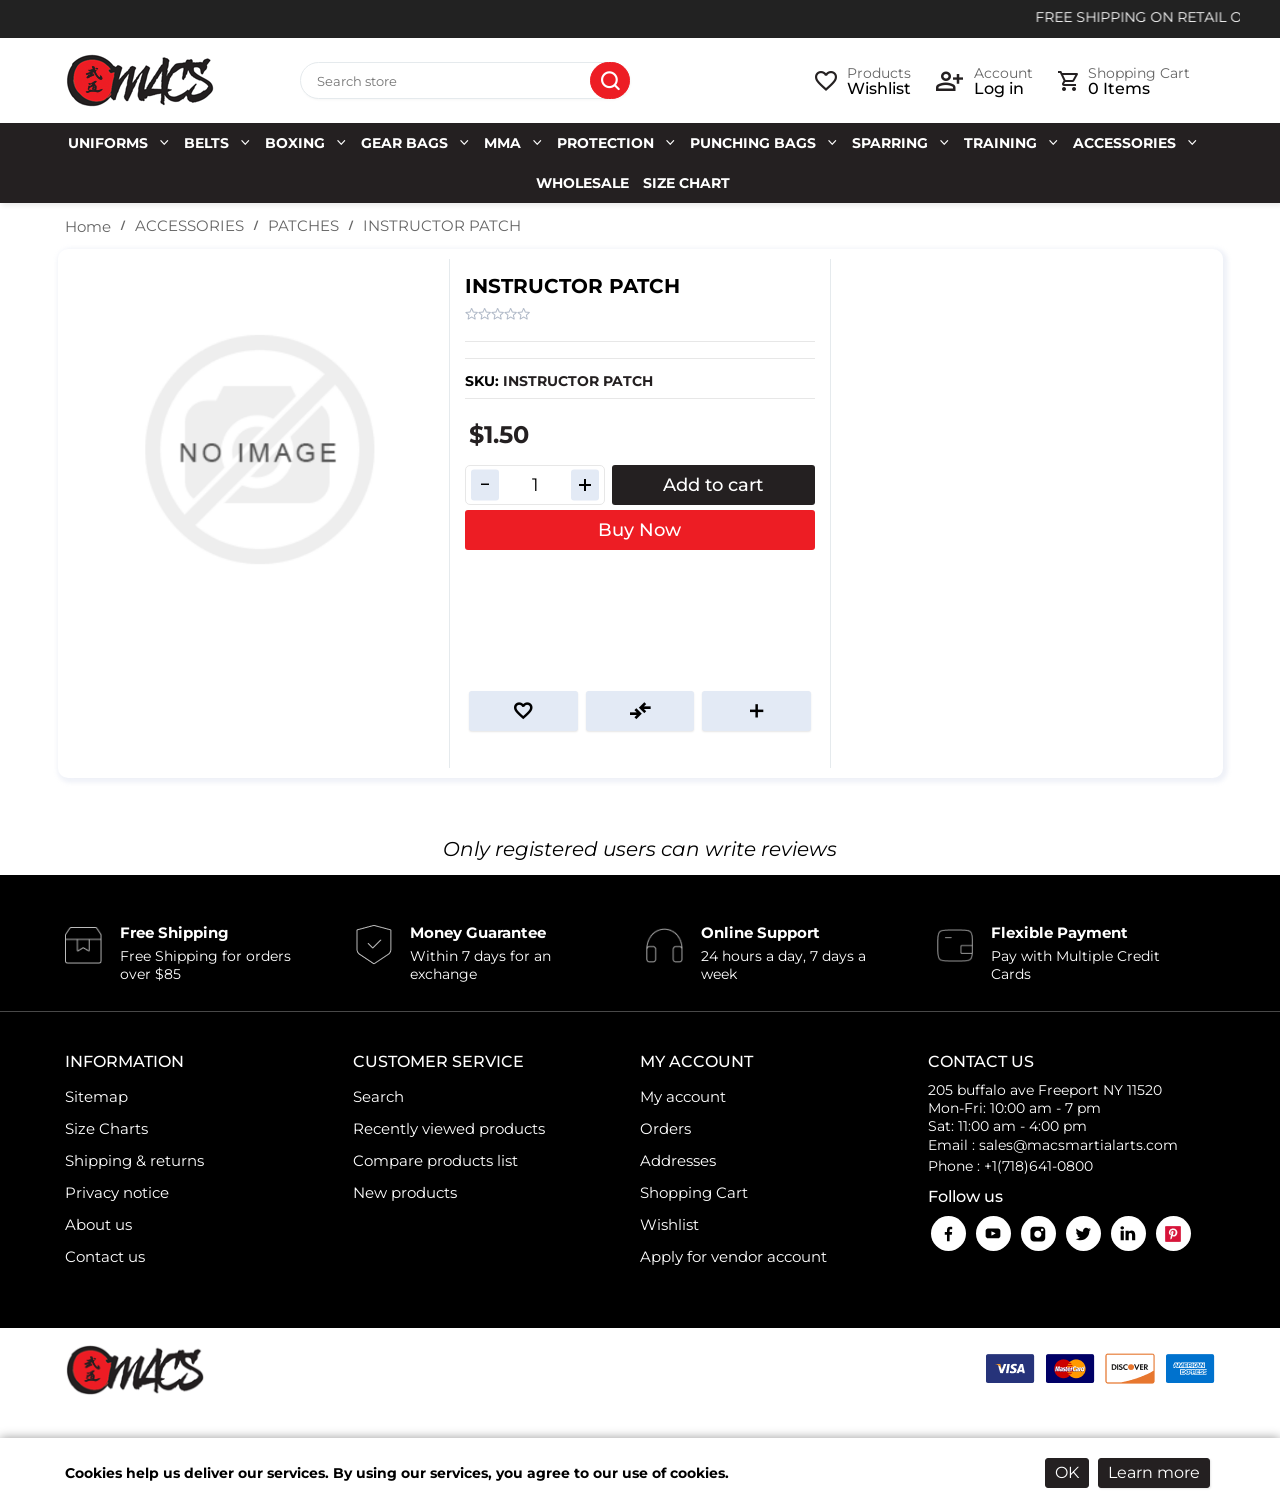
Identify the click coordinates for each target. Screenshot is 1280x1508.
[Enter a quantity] (535, 485)
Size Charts (106, 1128)
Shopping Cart (694, 1192)
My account (683, 1096)
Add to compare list (640, 711)
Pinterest (1173, 1233)
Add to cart (713, 485)
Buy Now (639, 530)
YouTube (993, 1233)
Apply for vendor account (733, 1256)
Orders (665, 1128)
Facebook (948, 1233)
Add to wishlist (523, 711)
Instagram (1038, 1233)
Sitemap (96, 1096)
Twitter (1083, 1233)
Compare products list (435, 1160)
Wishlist (669, 1224)
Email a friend (756, 711)
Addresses (678, 1160)
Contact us (105, 1256)
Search (610, 81)
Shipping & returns (134, 1160)
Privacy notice (117, 1192)
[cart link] (1124, 81)
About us (98, 1224)
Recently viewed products (449, 1128)
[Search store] (465, 81)
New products (405, 1192)
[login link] (984, 81)
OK (1067, 1472)
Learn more (1154, 1472)
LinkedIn (1128, 1233)
